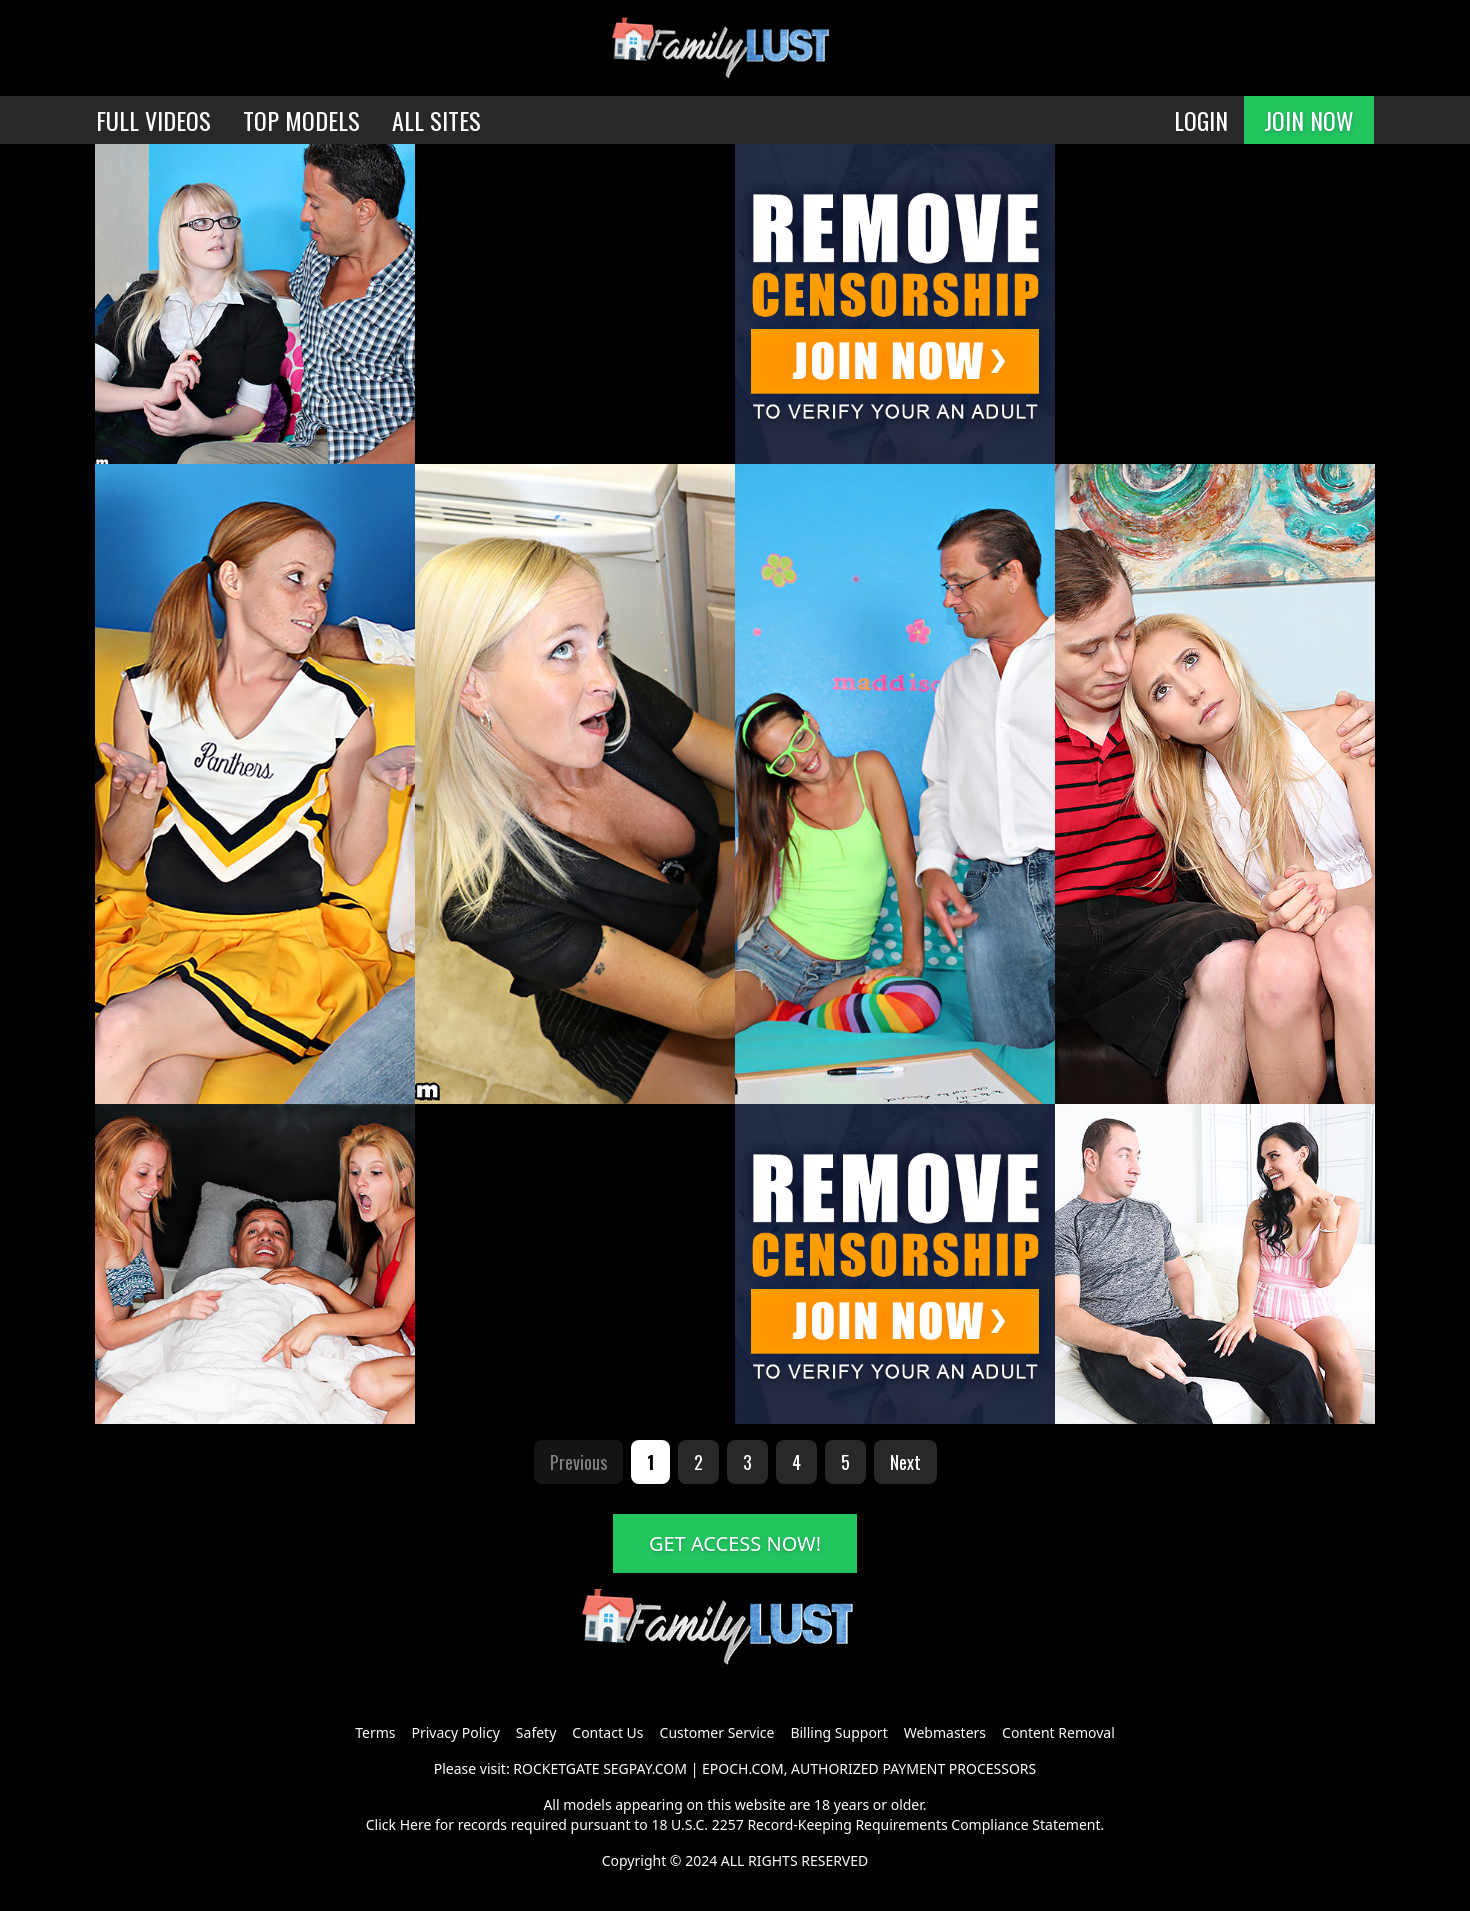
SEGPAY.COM (645, 1768)
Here (416, 1824)
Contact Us (607, 1732)
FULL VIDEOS (153, 120)
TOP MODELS (301, 120)
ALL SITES (436, 120)
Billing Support (838, 1732)
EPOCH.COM (743, 1768)
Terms (375, 1732)
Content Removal (1058, 1732)
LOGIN (1201, 120)
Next (905, 1462)
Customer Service (717, 1732)
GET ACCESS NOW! (735, 1543)
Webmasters (945, 1732)
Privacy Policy (455, 1732)
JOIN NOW (1309, 120)
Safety (536, 1732)
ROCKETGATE (556, 1768)
